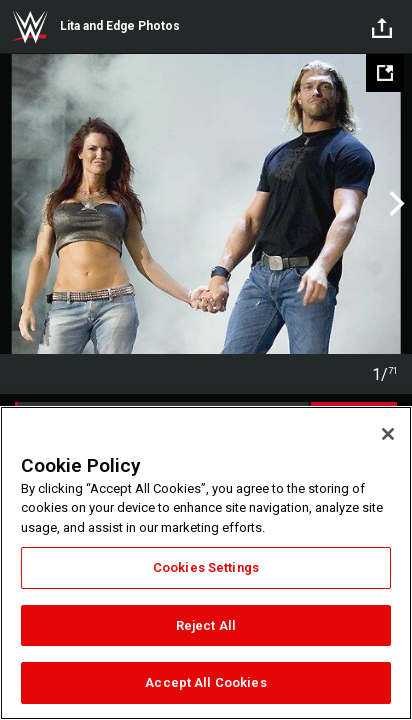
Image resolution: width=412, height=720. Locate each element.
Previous (17, 204)
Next (394, 204)
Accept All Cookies (205, 682)
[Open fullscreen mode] (385, 73)
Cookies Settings (206, 567)
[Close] (388, 434)
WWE (30, 27)
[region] (206, 563)
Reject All (206, 625)
